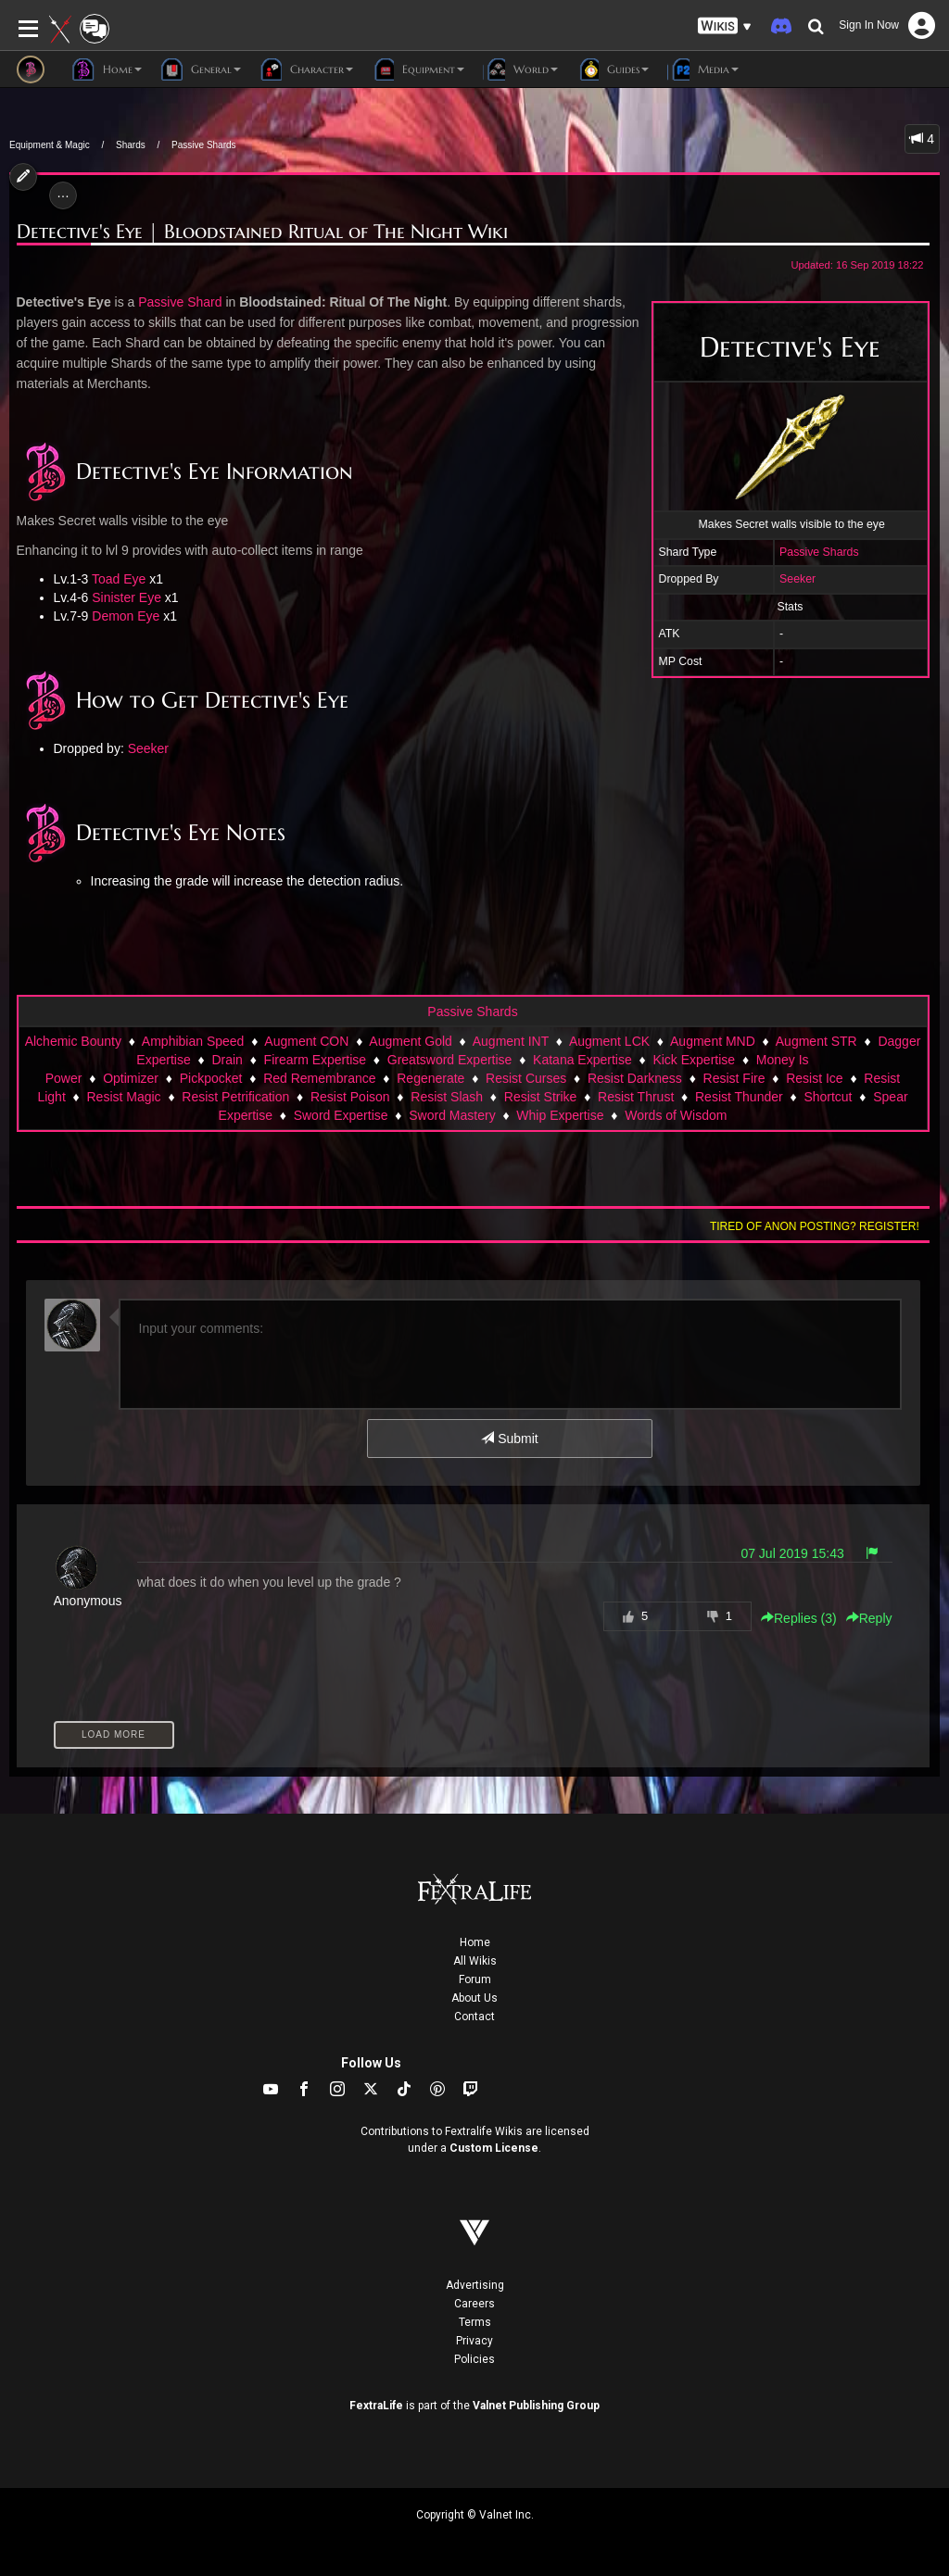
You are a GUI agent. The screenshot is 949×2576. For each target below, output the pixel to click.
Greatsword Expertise (449, 1059)
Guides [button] (612, 69)
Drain (226, 1059)
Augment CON (306, 1041)
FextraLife (376, 2405)
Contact (474, 2016)
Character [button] (306, 69)
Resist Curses (526, 1078)
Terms (475, 2322)
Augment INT (511, 1041)
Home (475, 1942)
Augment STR (816, 1041)
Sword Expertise (341, 1115)
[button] (724, 26)
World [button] (520, 69)
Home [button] (107, 69)
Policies (474, 2359)
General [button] (200, 69)
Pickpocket (211, 1078)
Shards (131, 145)
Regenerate (430, 1078)
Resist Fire (734, 1078)
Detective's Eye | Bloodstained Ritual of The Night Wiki (262, 232)
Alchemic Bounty (73, 1041)
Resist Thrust (636, 1096)
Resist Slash (447, 1096)
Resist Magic (123, 1096)
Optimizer (130, 1078)
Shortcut (827, 1096)
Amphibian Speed (193, 1041)
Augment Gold (410, 1041)
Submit (509, 1438)
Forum (475, 1979)
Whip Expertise (559, 1115)
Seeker (797, 578)
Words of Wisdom (676, 1115)
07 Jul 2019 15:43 (791, 1553)
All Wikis (475, 1960)
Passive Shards (203, 145)
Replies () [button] (799, 1618)
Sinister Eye (126, 597)
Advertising (475, 2285)
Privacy (474, 2340)
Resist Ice (814, 1078)
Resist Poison (350, 1096)
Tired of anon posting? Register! (814, 1226)
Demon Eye (125, 616)
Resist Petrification (235, 1096)
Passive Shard (179, 302)
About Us (474, 1998)
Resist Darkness (635, 1078)
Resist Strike (540, 1096)
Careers (474, 2303)
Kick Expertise (693, 1059)
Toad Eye (119, 579)
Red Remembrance (319, 1078)
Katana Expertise (582, 1059)
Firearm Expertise (315, 1059)
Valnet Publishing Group (536, 2405)
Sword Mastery (452, 1115)
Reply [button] (869, 1618)
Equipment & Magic (49, 145)
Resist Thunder (739, 1096)
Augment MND (712, 1041)
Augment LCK (609, 1041)
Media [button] (703, 69)
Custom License (493, 2148)
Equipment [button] (418, 69)
